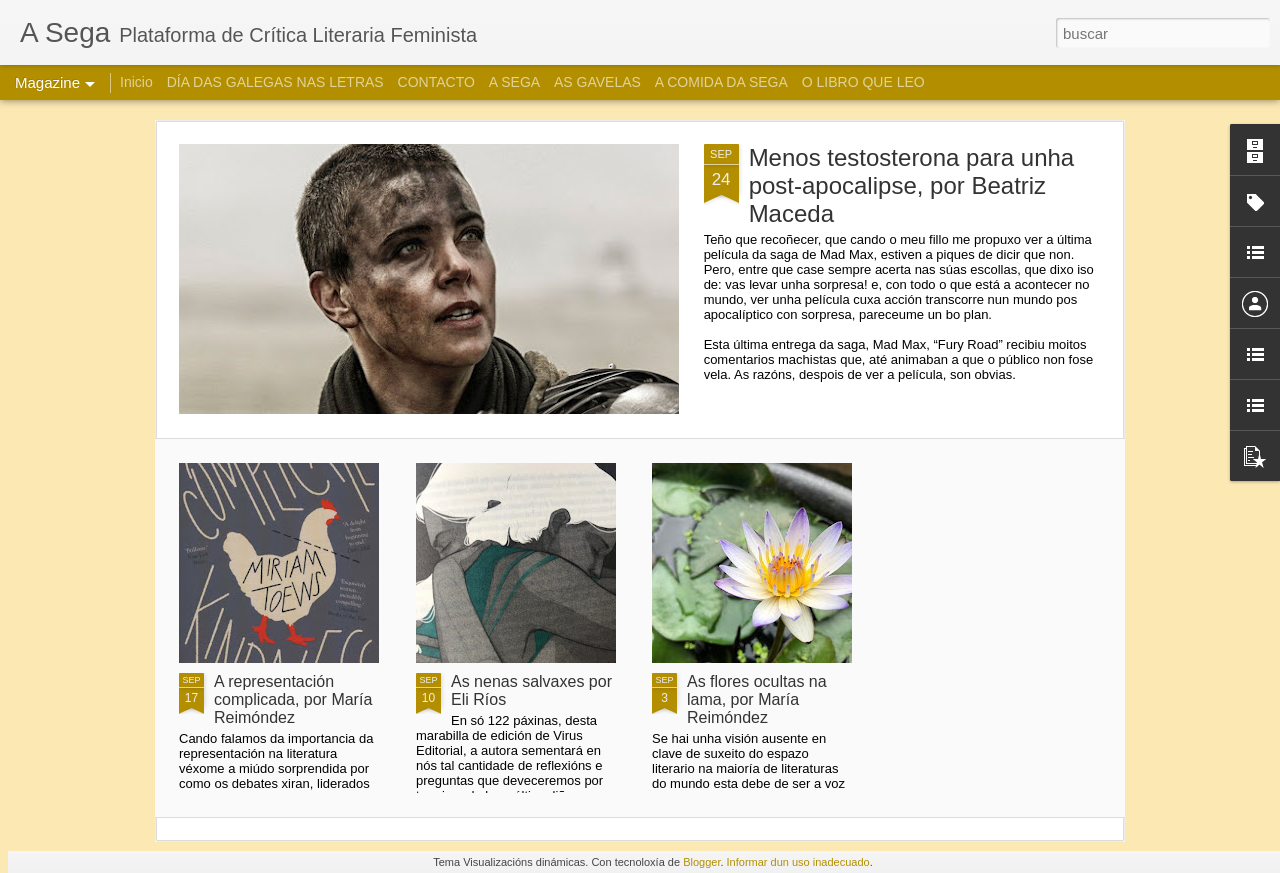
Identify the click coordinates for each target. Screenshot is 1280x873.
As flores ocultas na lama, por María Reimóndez (757, 699)
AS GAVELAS (597, 82)
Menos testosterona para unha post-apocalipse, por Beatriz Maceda (912, 185)
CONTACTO (436, 82)
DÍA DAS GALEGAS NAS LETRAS (275, 82)
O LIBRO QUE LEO (863, 82)
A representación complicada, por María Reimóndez (293, 699)
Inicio (136, 82)
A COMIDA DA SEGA (721, 82)
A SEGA (514, 82)
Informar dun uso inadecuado (798, 862)
